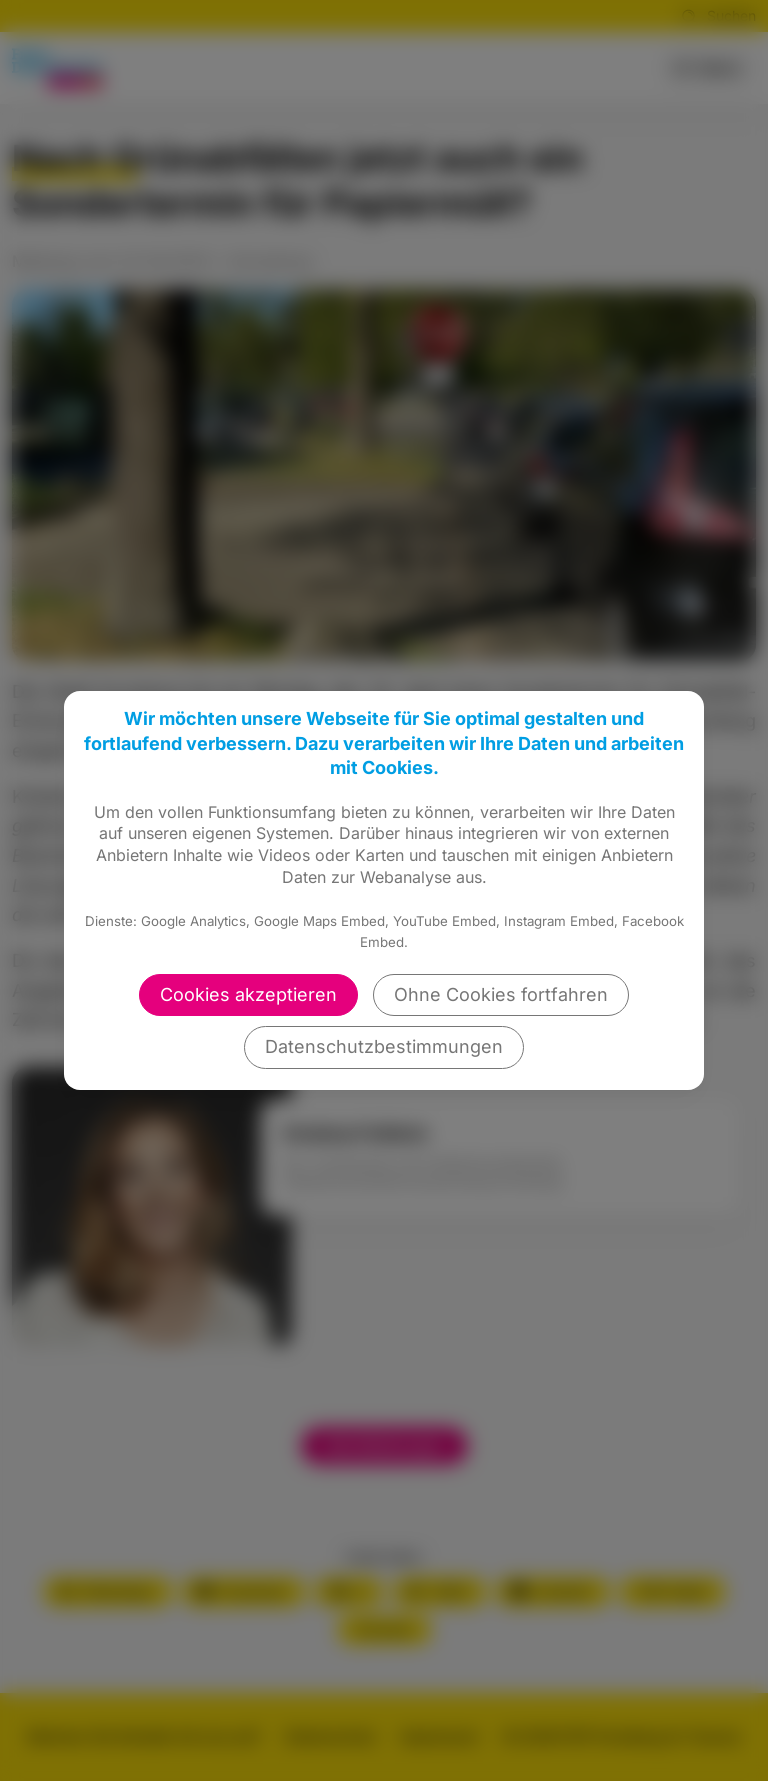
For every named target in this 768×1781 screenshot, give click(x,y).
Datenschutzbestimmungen (384, 1046)
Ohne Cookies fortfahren (501, 994)
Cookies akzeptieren (248, 994)
